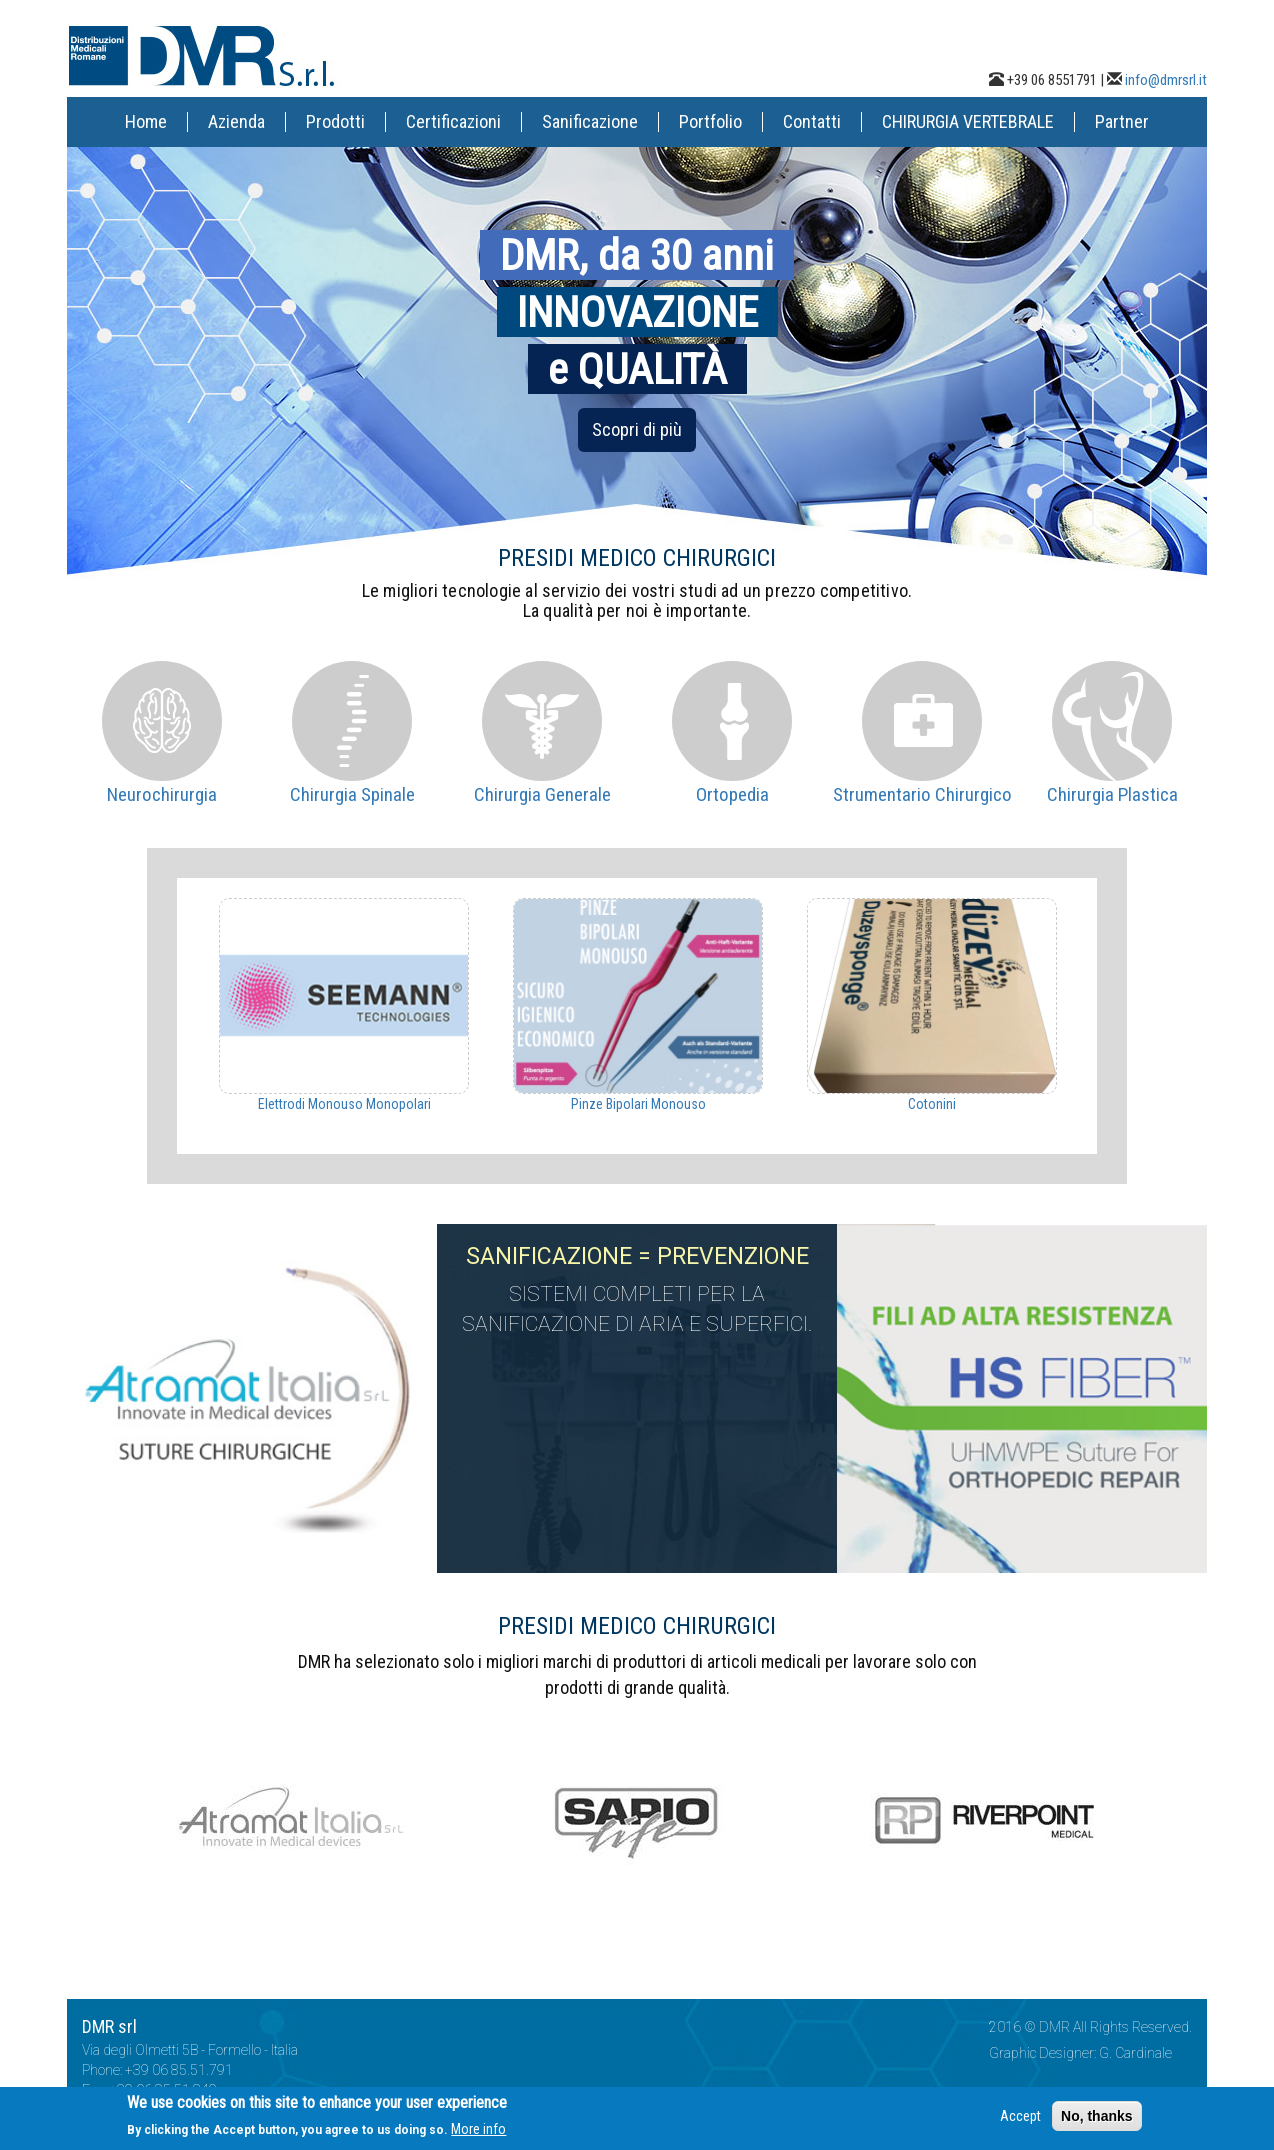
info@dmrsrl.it (1166, 80)
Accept (1020, 2120)
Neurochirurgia (162, 794)
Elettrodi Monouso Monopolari (344, 1104)
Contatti (812, 122)
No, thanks (1097, 2120)
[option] (344, 1005)
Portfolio (710, 122)
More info (478, 2134)
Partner (1122, 122)
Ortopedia (732, 794)
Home (146, 122)
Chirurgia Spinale (352, 794)
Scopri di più (637, 429)
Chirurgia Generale (542, 794)
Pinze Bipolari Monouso (638, 1104)
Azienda (236, 122)
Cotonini (932, 1104)
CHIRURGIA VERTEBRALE (968, 122)
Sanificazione (590, 122)
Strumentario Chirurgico (922, 794)
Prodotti (335, 122)
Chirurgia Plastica (1112, 794)
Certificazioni (453, 122)
